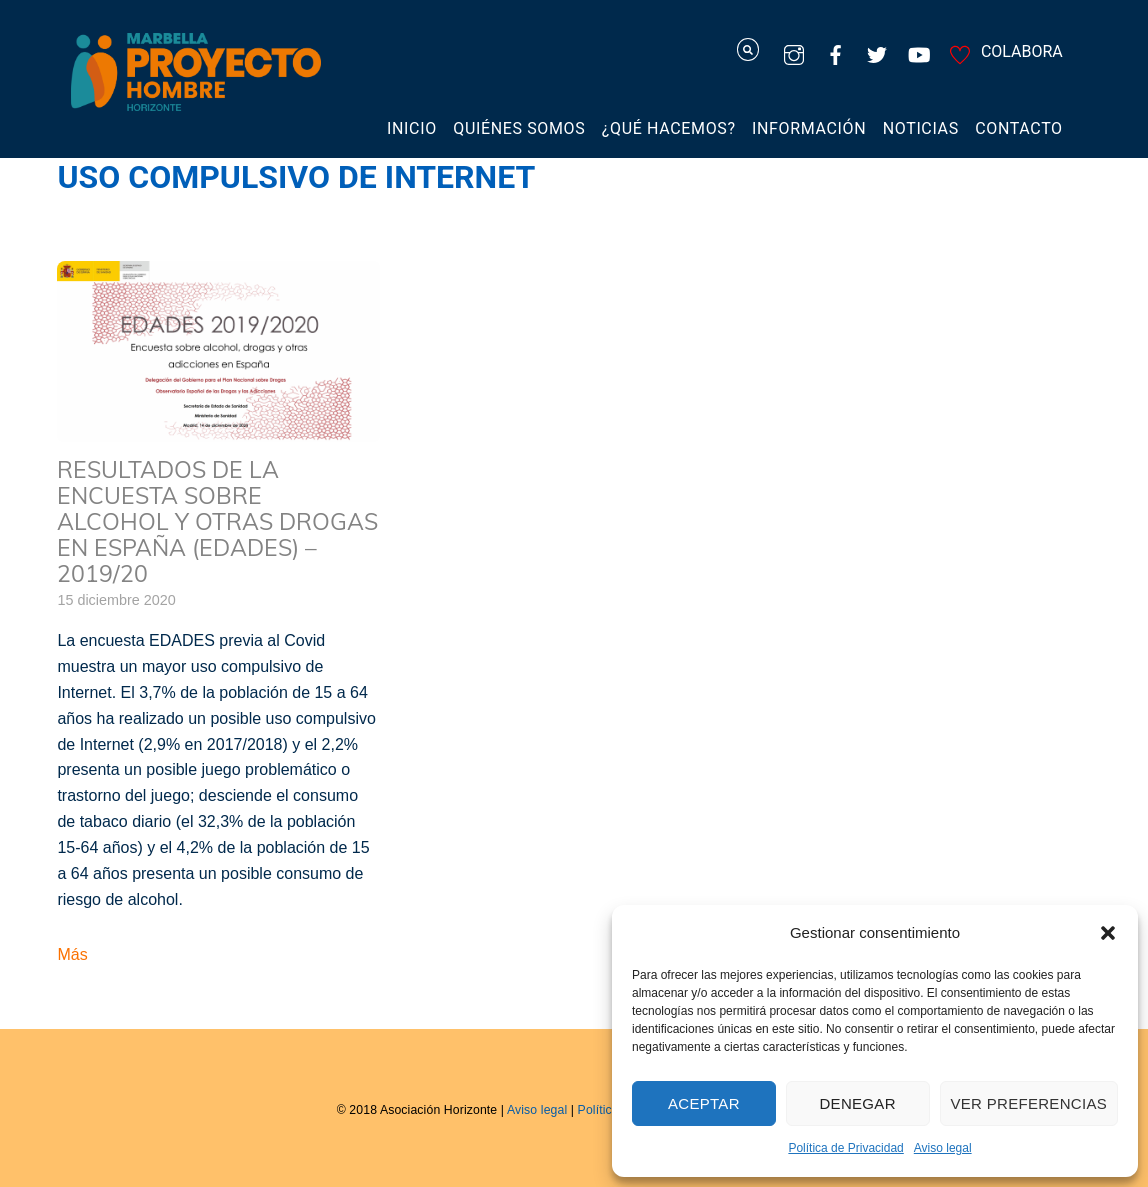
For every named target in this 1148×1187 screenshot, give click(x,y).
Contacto (1019, 128)
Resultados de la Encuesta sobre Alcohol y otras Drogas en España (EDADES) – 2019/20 (217, 521)
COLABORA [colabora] (1003, 51)
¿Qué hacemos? (669, 128)
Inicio (412, 128)
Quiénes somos (519, 128)
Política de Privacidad (845, 1148)
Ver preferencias (1029, 1103)
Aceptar (704, 1103)
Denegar (857, 1103)
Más (72, 954)
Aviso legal (943, 1148)
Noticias (921, 128)
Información (809, 128)
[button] (1108, 933)
